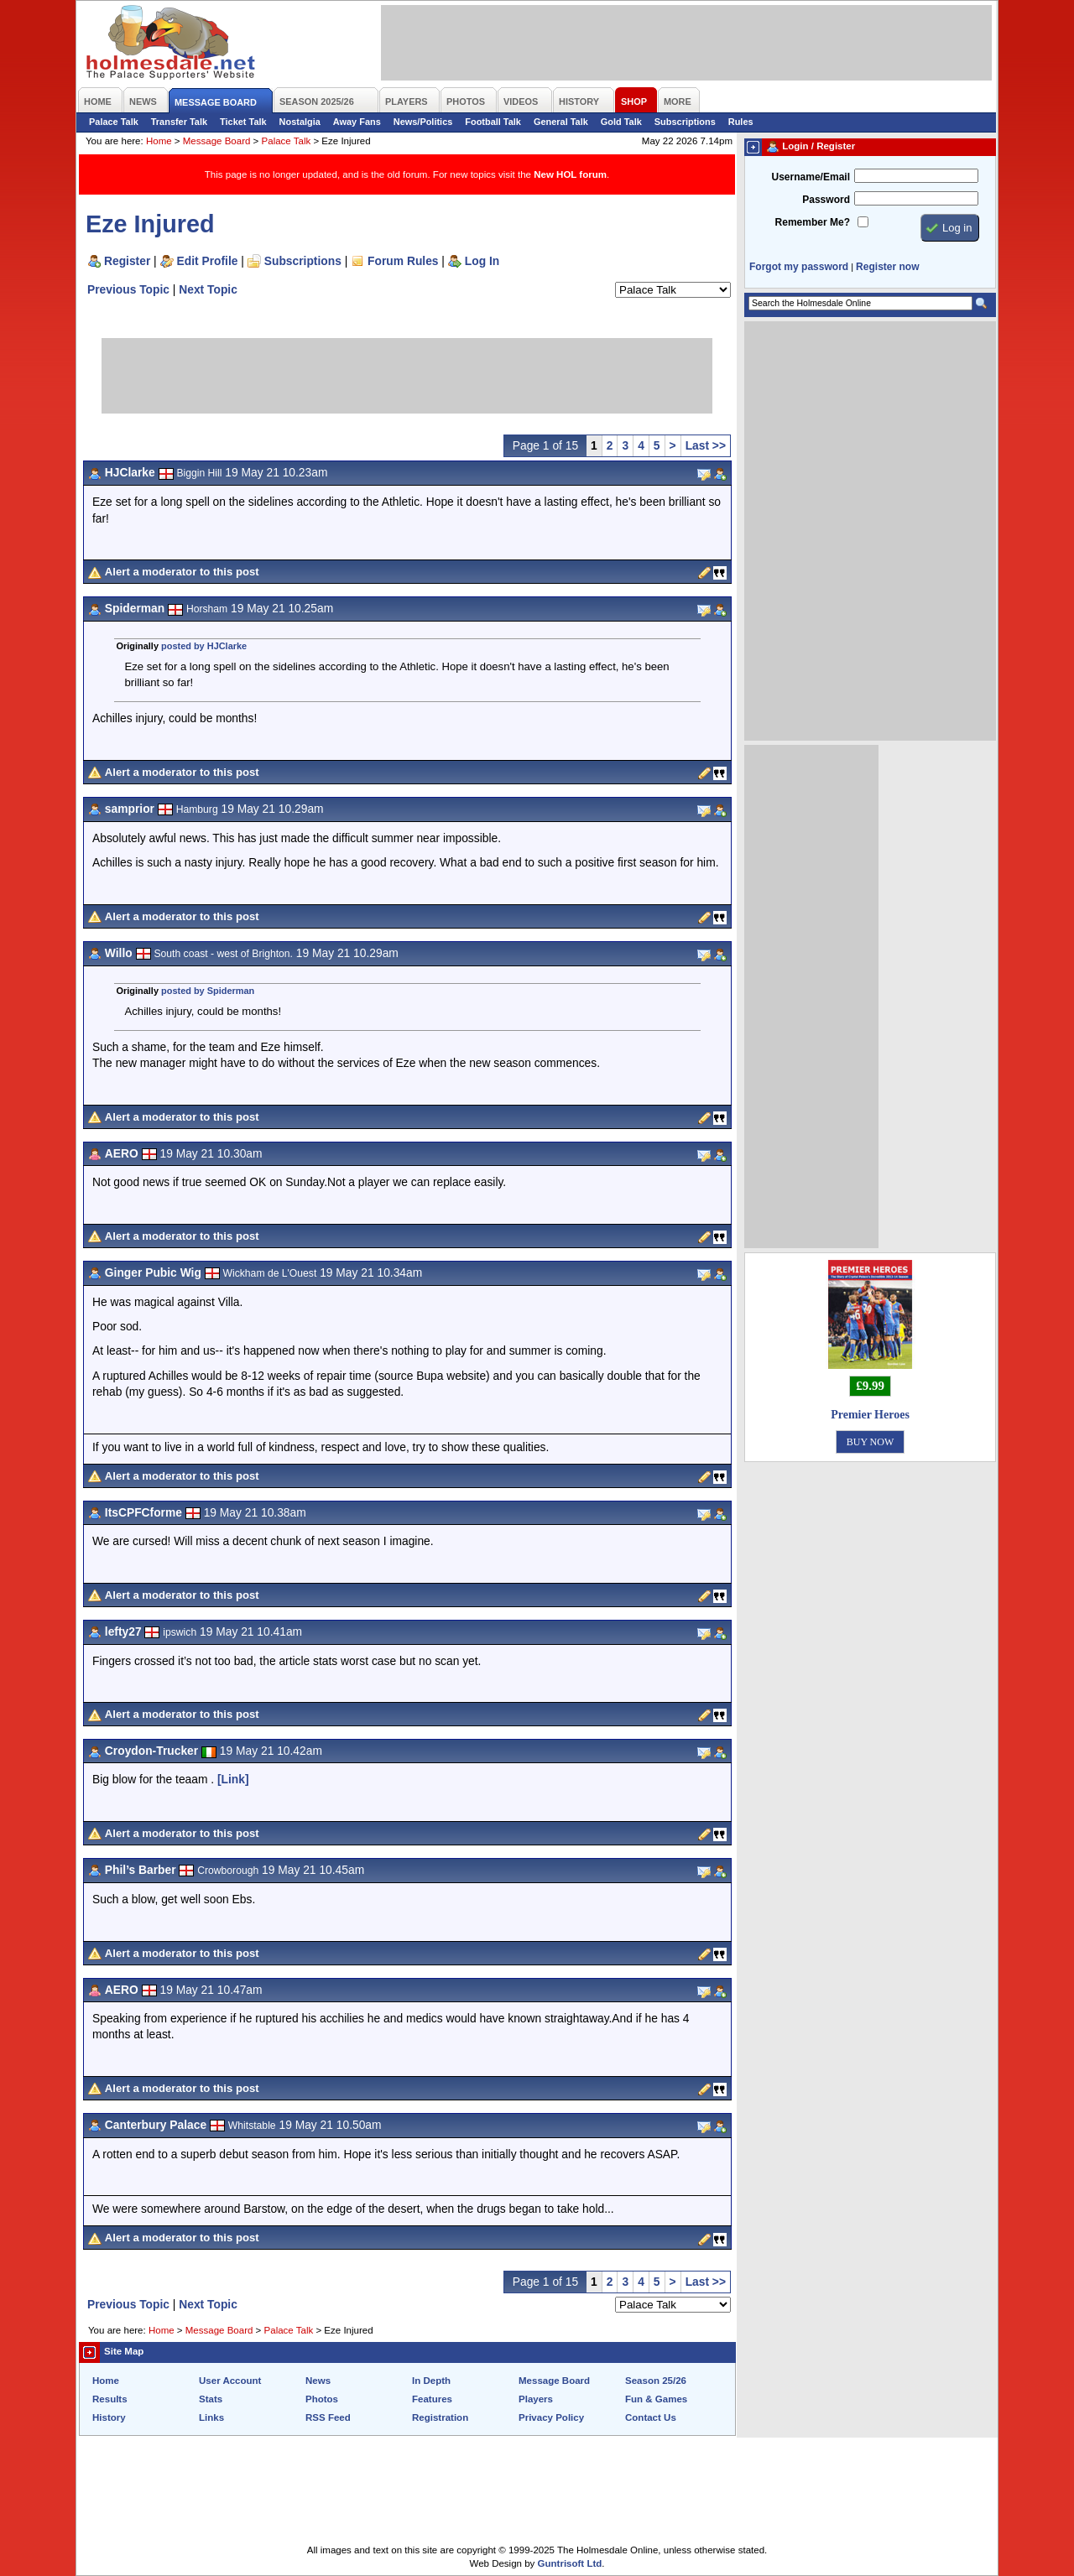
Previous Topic (128, 289)
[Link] (233, 1779)
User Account (230, 2381)
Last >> (706, 445)
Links (211, 2417)
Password (826, 200)
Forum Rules (403, 261)
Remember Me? (812, 222)
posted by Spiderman (207, 991)
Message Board (217, 141)
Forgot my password (798, 267)
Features (432, 2399)
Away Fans (357, 122)
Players (536, 2399)
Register (127, 261)
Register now (887, 267)
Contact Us (650, 2417)
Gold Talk (621, 122)
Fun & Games (656, 2399)
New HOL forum (570, 174)
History (109, 2417)
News (318, 2381)
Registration (440, 2417)
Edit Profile (207, 261)
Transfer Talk (179, 122)
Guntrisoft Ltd (570, 2563)
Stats (210, 2399)
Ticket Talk (243, 122)
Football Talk (493, 122)
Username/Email (810, 177)
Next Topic (208, 289)
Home (159, 141)
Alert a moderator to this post (182, 571)
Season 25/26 (655, 2381)
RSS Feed (328, 2417)
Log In (482, 261)
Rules (740, 122)
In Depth (431, 2381)
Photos (321, 2399)
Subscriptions (685, 122)
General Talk (561, 122)
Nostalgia (300, 122)
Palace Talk (113, 122)
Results (110, 2399)
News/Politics (423, 122)
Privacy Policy (551, 2417)
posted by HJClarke (204, 646)
